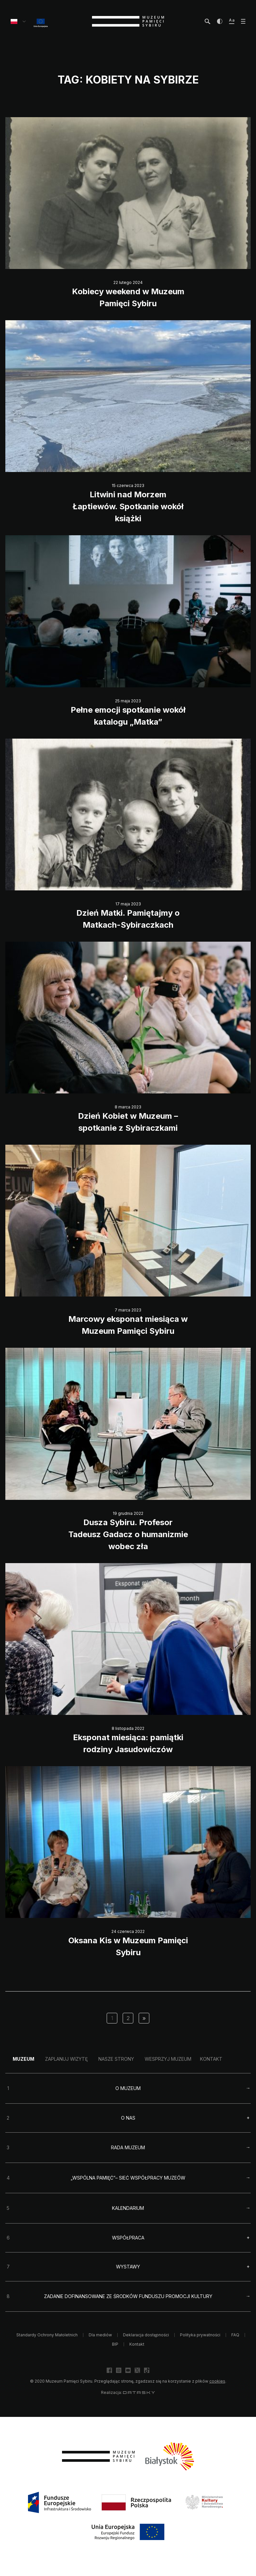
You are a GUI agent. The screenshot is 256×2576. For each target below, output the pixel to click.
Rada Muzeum (128, 2147)
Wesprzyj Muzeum (168, 2059)
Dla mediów (100, 2334)
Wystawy (128, 2266)
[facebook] (109, 2370)
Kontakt (211, 2059)
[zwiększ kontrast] (219, 21)
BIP (115, 2344)
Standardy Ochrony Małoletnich (47, 2334)
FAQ (235, 2334)
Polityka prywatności (200, 2334)
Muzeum (23, 2059)
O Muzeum (128, 2088)
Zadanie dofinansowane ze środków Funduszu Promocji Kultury (128, 2296)
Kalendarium (128, 2208)
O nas (128, 2118)
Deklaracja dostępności (146, 2334)
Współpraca (128, 2237)
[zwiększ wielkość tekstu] (231, 21)
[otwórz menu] (243, 21)
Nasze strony (116, 2059)
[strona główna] (128, 21)
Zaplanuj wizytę (66, 2059)
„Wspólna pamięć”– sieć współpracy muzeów (128, 2178)
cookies (217, 2381)
